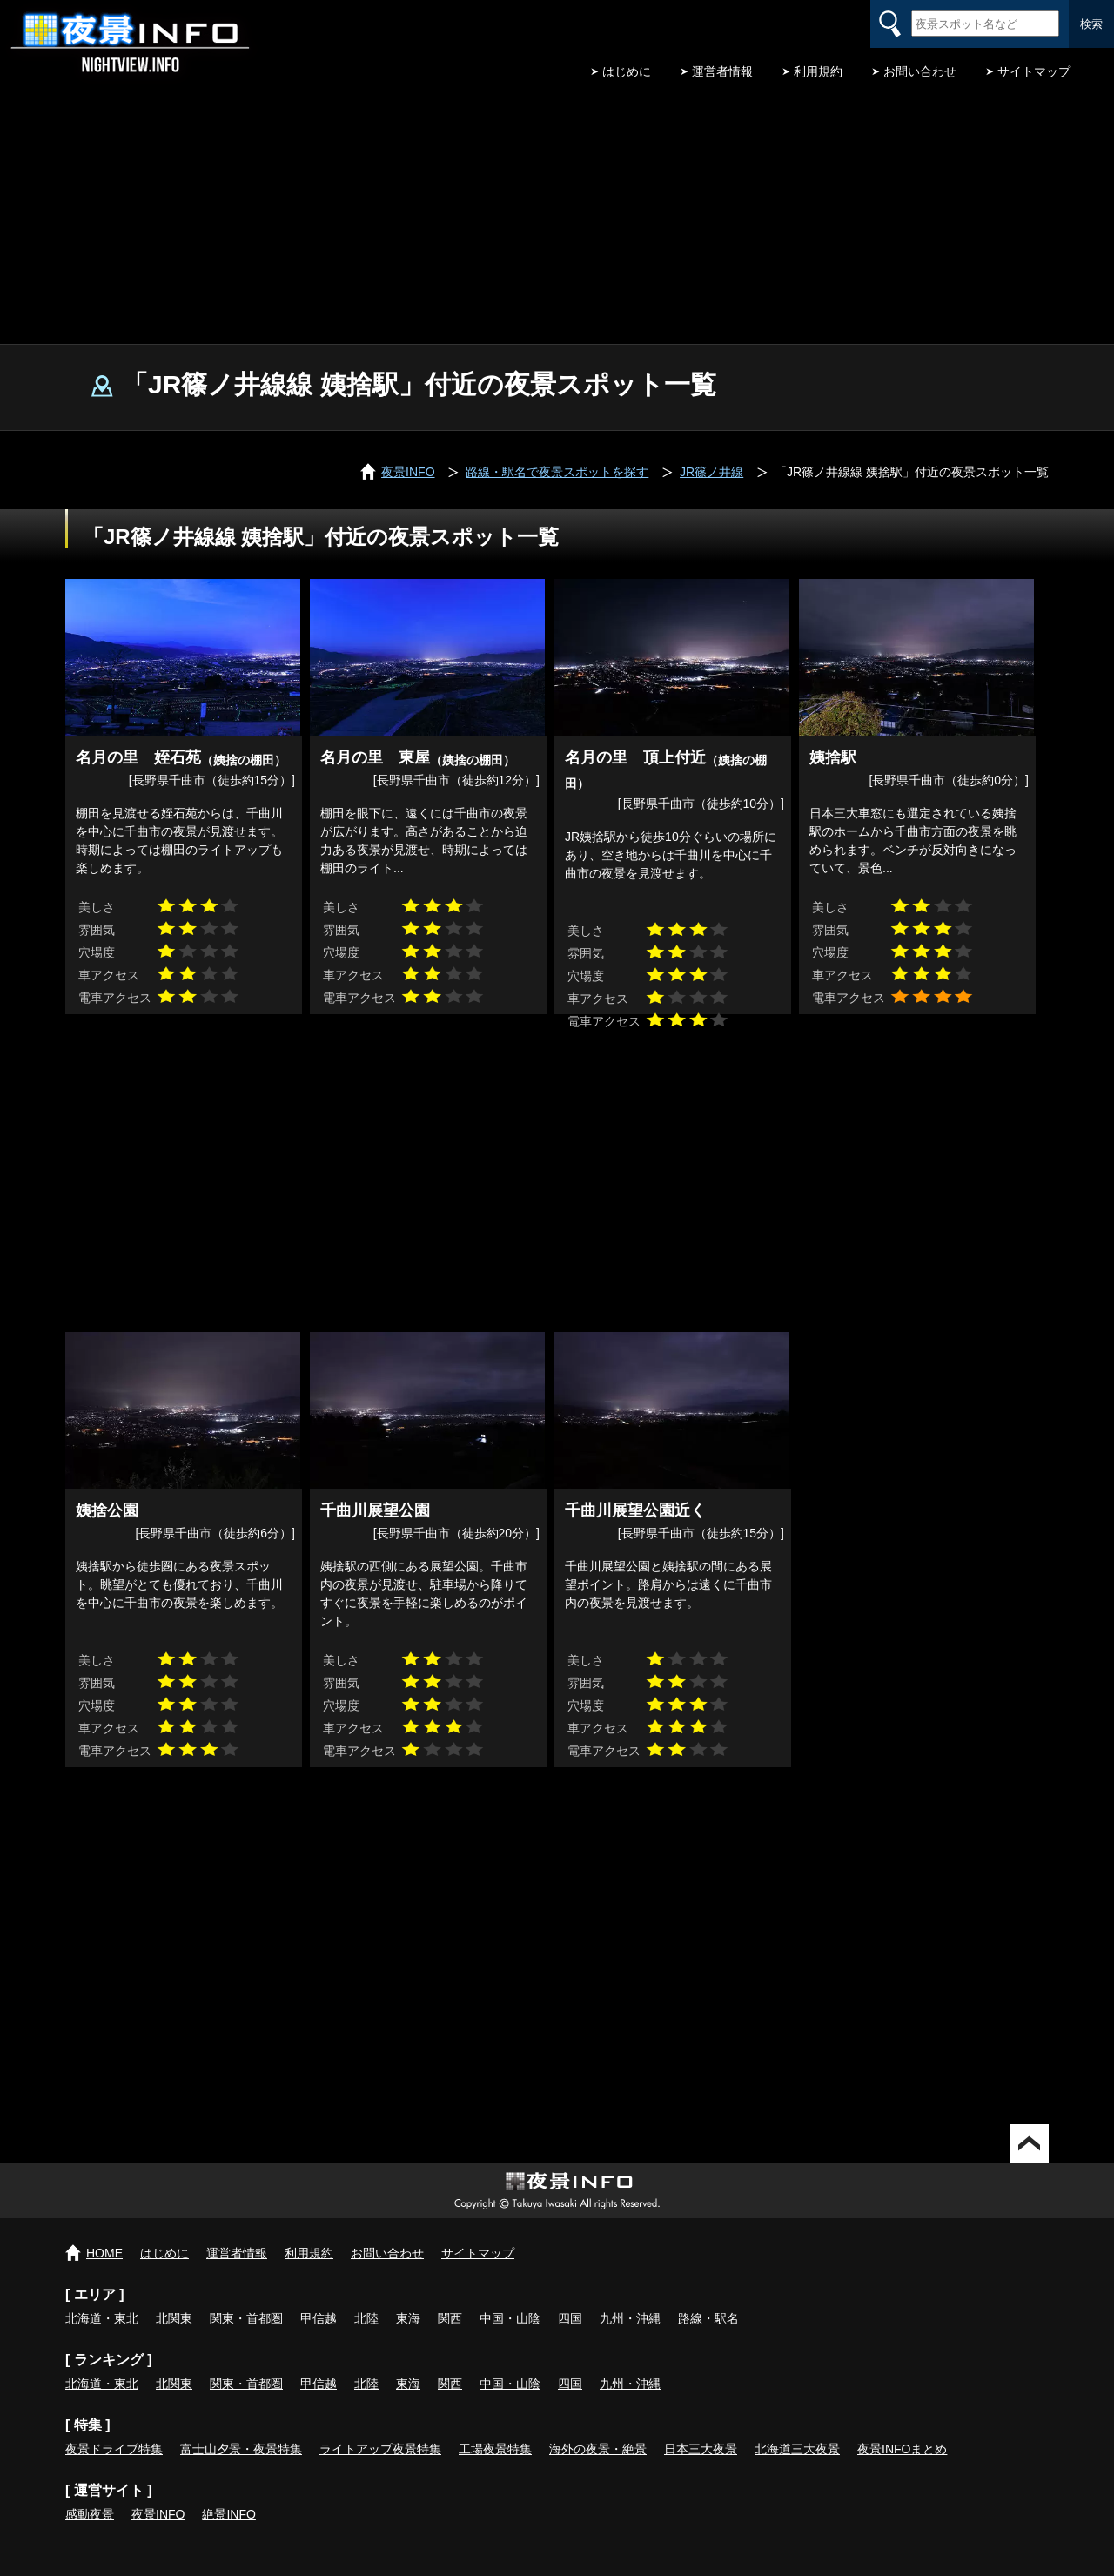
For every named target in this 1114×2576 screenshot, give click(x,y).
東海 (408, 2318)
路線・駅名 (708, 2318)
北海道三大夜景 (797, 2449)
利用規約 (818, 71)
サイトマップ (1033, 71)
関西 (450, 2318)
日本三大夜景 (700, 2449)
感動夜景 (89, 2514)
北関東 (174, 2318)
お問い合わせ (919, 71)
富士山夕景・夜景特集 (241, 2449)
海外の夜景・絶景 (598, 2449)
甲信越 (318, 2318)
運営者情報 (722, 71)
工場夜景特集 (495, 2449)
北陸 (366, 2318)
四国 (570, 2318)
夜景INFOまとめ (902, 2449)
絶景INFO (228, 2514)
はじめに (626, 71)
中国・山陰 (510, 2318)
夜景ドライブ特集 (114, 2449)
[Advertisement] (557, 213)
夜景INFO (158, 2514)
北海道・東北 (101, 2318)
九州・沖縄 (630, 2318)
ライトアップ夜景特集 (380, 2449)
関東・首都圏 (246, 2318)
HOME (104, 2253)
